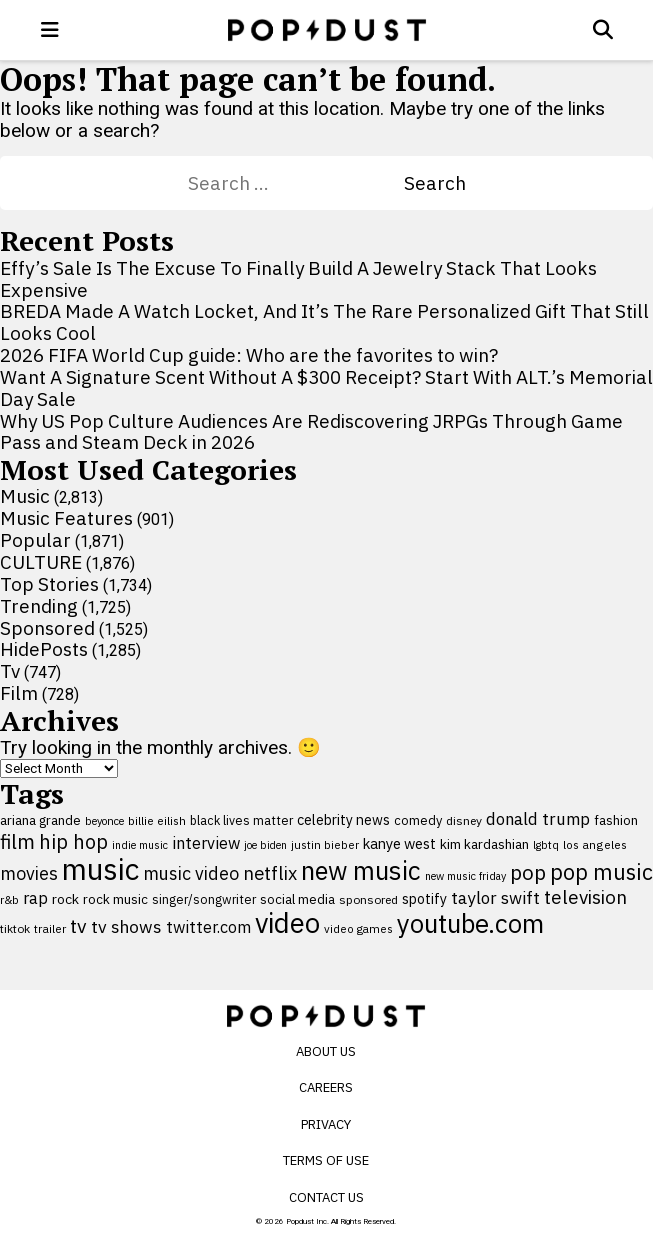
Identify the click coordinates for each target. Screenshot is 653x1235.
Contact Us (326, 1197)
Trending (39, 606)
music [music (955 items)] (100, 869)
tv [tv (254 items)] (78, 925)
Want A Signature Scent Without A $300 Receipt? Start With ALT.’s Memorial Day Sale (326, 388)
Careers (326, 1087)
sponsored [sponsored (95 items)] (368, 899)
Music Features (66, 518)
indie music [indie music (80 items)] (140, 845)
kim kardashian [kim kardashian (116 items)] (484, 844)
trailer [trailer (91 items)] (50, 928)
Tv (10, 671)
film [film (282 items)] (17, 841)
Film (19, 693)
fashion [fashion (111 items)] (616, 820)
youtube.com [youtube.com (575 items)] (470, 923)
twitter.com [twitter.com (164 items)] (208, 926)
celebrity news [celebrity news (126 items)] (343, 820)
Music (25, 496)
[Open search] (603, 30)
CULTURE (41, 562)
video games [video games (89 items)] (358, 928)
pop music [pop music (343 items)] (601, 872)
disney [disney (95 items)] (464, 820)
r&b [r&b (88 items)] (9, 899)
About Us (326, 1051)
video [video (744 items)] (287, 923)
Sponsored (47, 628)
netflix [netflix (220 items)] (270, 873)
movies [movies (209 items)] (29, 873)
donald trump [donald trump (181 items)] (538, 819)
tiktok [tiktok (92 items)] (15, 928)
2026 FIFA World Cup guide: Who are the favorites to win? (249, 355)
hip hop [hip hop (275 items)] (73, 841)
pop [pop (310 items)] (528, 872)
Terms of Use (326, 1160)
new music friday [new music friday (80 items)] (465, 876)
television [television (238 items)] (585, 897)
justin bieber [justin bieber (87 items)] (325, 844)
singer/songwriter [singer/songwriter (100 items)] (204, 899)
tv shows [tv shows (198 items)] (126, 926)
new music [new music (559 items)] (361, 870)
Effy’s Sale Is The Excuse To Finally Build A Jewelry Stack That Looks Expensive (298, 279)
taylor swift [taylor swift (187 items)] (495, 898)
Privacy (326, 1124)
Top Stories (49, 584)
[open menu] (50, 30)
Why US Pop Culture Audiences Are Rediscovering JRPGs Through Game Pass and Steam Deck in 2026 (311, 432)
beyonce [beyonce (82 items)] (104, 821)
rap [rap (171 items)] (35, 898)
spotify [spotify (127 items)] (424, 898)
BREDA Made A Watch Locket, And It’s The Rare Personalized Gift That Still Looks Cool (324, 322)
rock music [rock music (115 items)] (115, 899)
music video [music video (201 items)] (191, 873)
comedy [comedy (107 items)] (418, 820)
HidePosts (44, 649)
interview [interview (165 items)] (206, 842)
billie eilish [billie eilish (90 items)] (157, 820)
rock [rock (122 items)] (65, 899)
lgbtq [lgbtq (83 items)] (546, 845)
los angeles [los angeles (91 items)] (595, 844)
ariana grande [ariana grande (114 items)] (40, 820)
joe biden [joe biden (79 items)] (265, 845)
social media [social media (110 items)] (297, 899)
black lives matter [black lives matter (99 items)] (241, 820)
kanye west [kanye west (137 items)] (399, 843)
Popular (35, 540)
